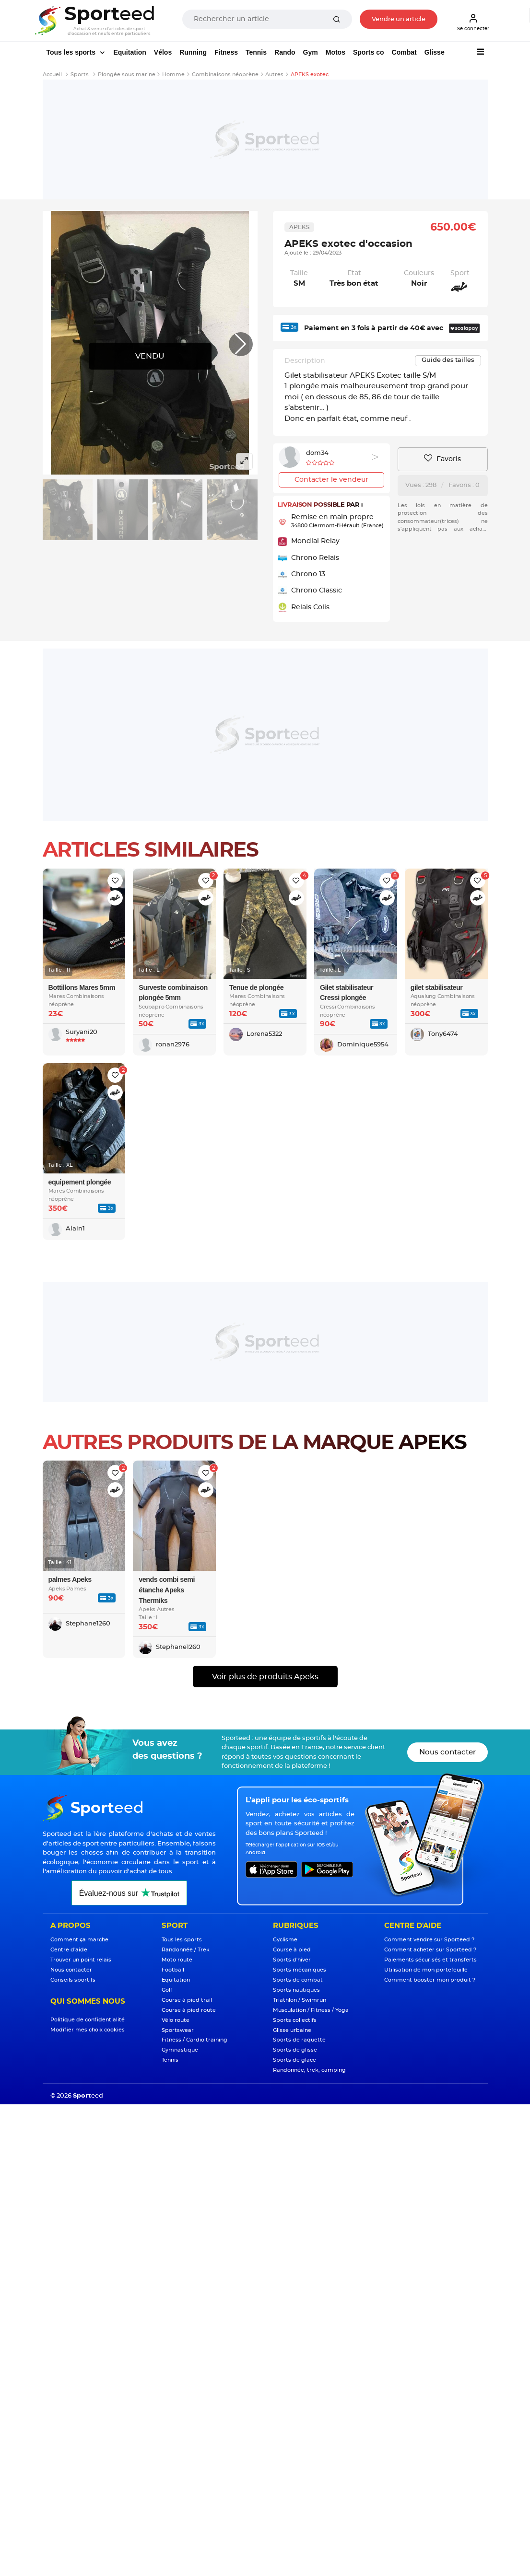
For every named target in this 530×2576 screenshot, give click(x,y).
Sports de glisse (295, 2050)
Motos (335, 52)
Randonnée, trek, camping (309, 2070)
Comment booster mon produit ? (429, 1980)
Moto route (177, 1959)
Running (193, 52)
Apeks (299, 227)
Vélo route (175, 2020)
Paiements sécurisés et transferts (430, 1959)
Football (173, 1970)
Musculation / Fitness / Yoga (311, 2010)
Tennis (256, 52)
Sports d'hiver (292, 1959)
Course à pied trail (187, 2000)
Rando (284, 52)
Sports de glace (294, 2060)
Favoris (442, 458)
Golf (167, 1990)
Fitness (226, 52)
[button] (241, 344)
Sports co (368, 52)
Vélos (163, 52)
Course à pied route (189, 2010)
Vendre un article (398, 19)
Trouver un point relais (80, 1959)
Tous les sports (72, 52)
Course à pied (292, 1949)
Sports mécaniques (299, 1970)
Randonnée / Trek (186, 1949)
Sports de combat (298, 1980)
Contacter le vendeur (331, 479)
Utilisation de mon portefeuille (426, 1970)
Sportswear (178, 2030)
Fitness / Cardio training (194, 2039)
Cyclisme (285, 1939)
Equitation (129, 52)
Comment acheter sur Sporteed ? (430, 1949)
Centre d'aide (68, 1949)
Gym (310, 52)
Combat (404, 52)
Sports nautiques (296, 1990)
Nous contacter (447, 1752)
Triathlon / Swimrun (299, 2000)
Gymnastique (180, 2050)
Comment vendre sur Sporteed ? (429, 1939)
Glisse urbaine (292, 2030)
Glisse (434, 52)
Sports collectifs (295, 2020)
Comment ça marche (79, 1939)
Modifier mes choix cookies (87, 2029)
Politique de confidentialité (87, 2019)
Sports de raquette (299, 2039)
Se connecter (473, 22)
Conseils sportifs (72, 1980)
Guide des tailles (448, 360)
